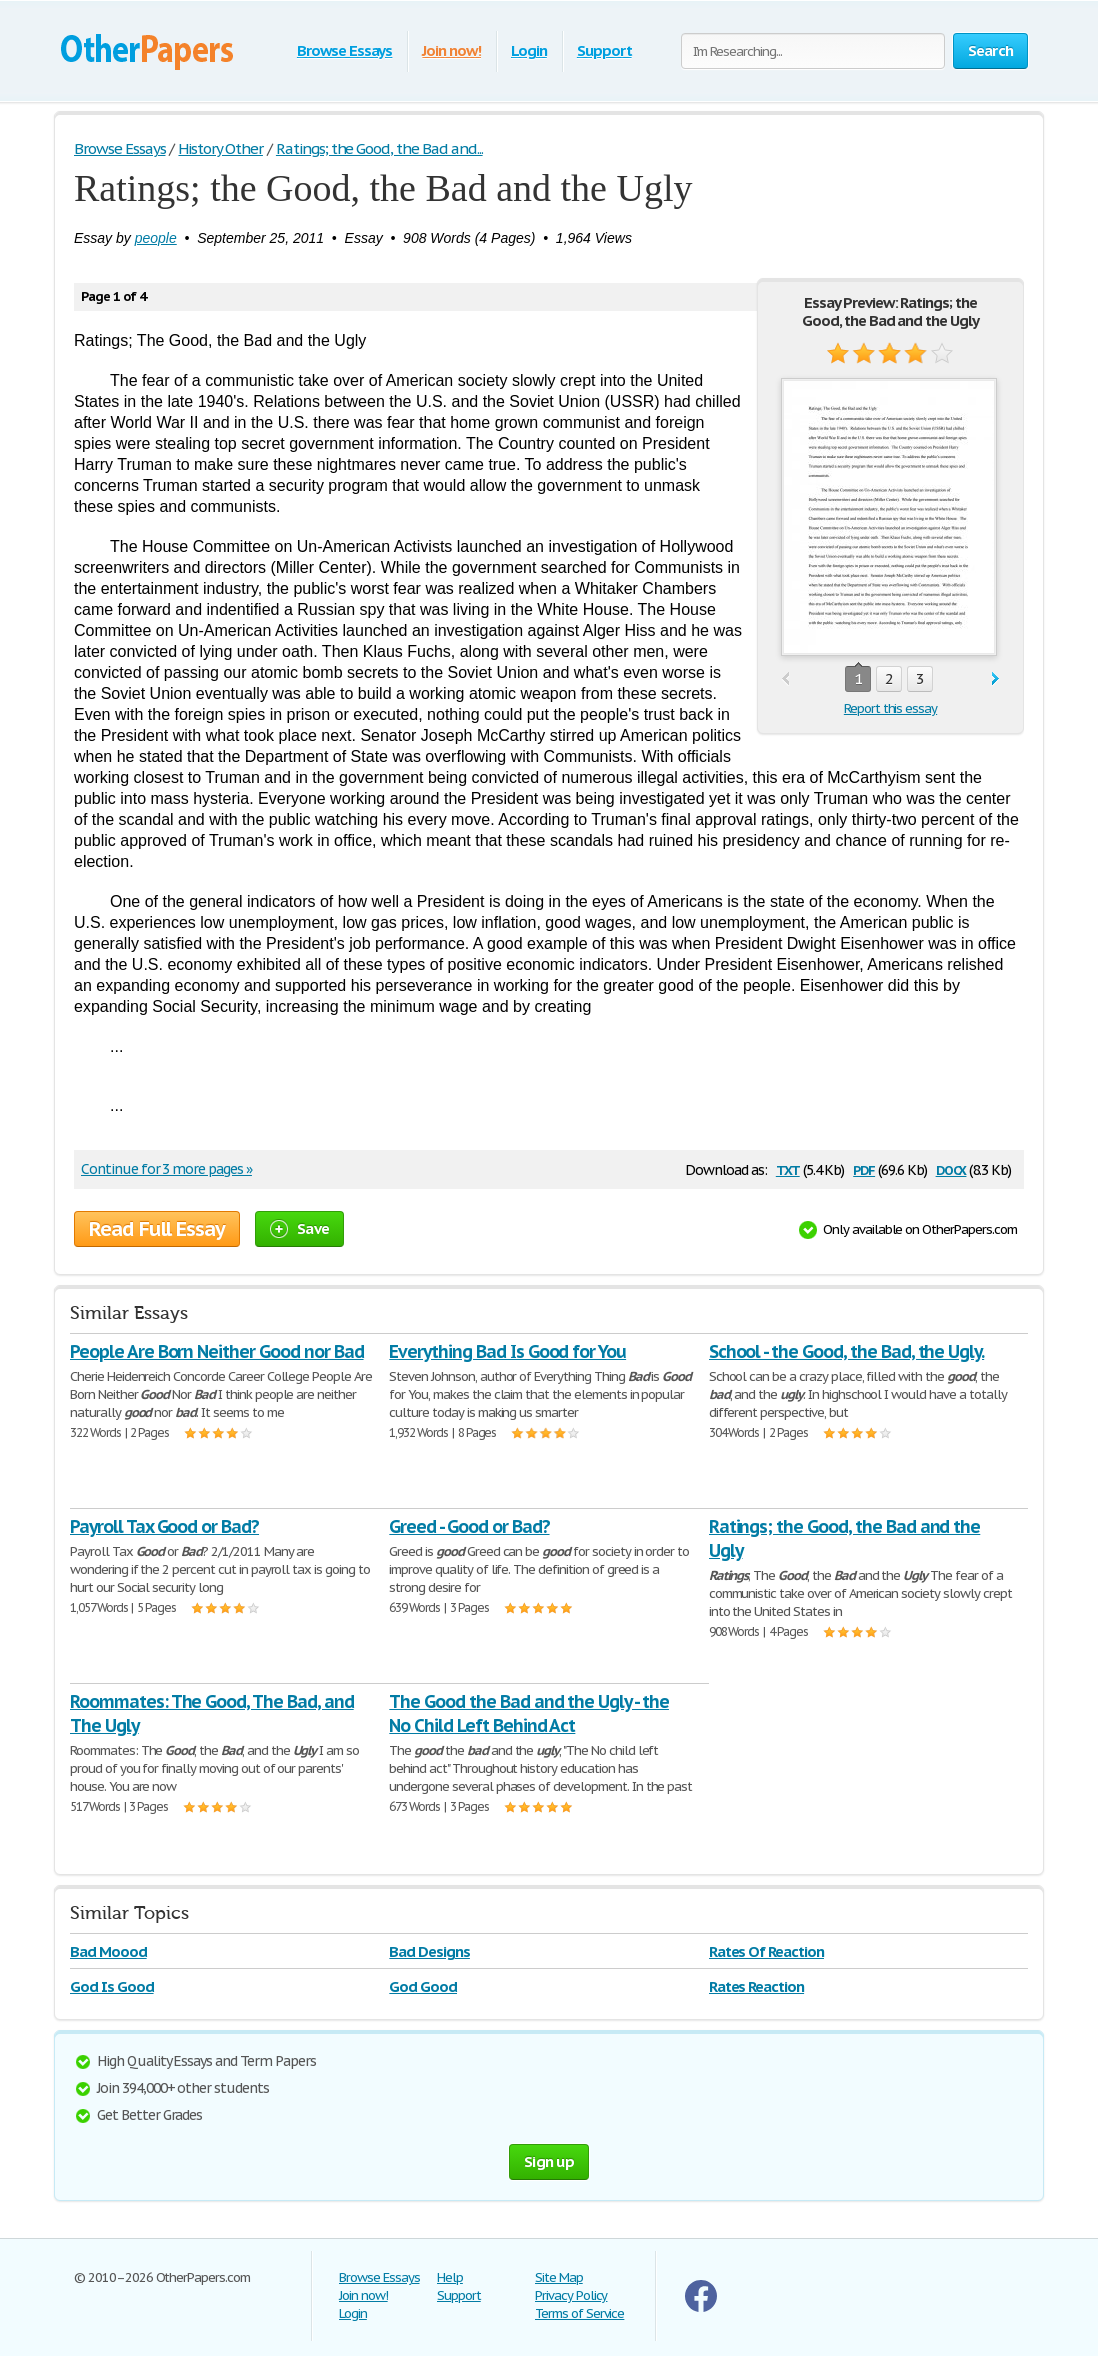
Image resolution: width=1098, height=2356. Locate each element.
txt (788, 1168)
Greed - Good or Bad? (469, 1526)
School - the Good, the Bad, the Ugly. (847, 1351)
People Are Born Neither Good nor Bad (217, 1351)
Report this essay (890, 708)
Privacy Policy (571, 2295)
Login (529, 50)
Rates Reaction (756, 1986)
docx (951, 1168)
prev (785, 679)
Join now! (451, 50)
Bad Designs (429, 1951)
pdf (864, 1168)
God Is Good (112, 1986)
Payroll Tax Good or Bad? (164, 1526)
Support (604, 50)
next (995, 679)
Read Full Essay (157, 1229)
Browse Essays (344, 50)
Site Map (559, 2277)
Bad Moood (108, 1951)
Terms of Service (579, 2313)
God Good (423, 1986)
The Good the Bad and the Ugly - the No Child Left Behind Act (529, 1713)
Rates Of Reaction (766, 1951)
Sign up (549, 2161)
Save (299, 1228)
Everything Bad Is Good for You (507, 1351)
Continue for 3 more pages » (166, 1169)
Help (450, 2277)
